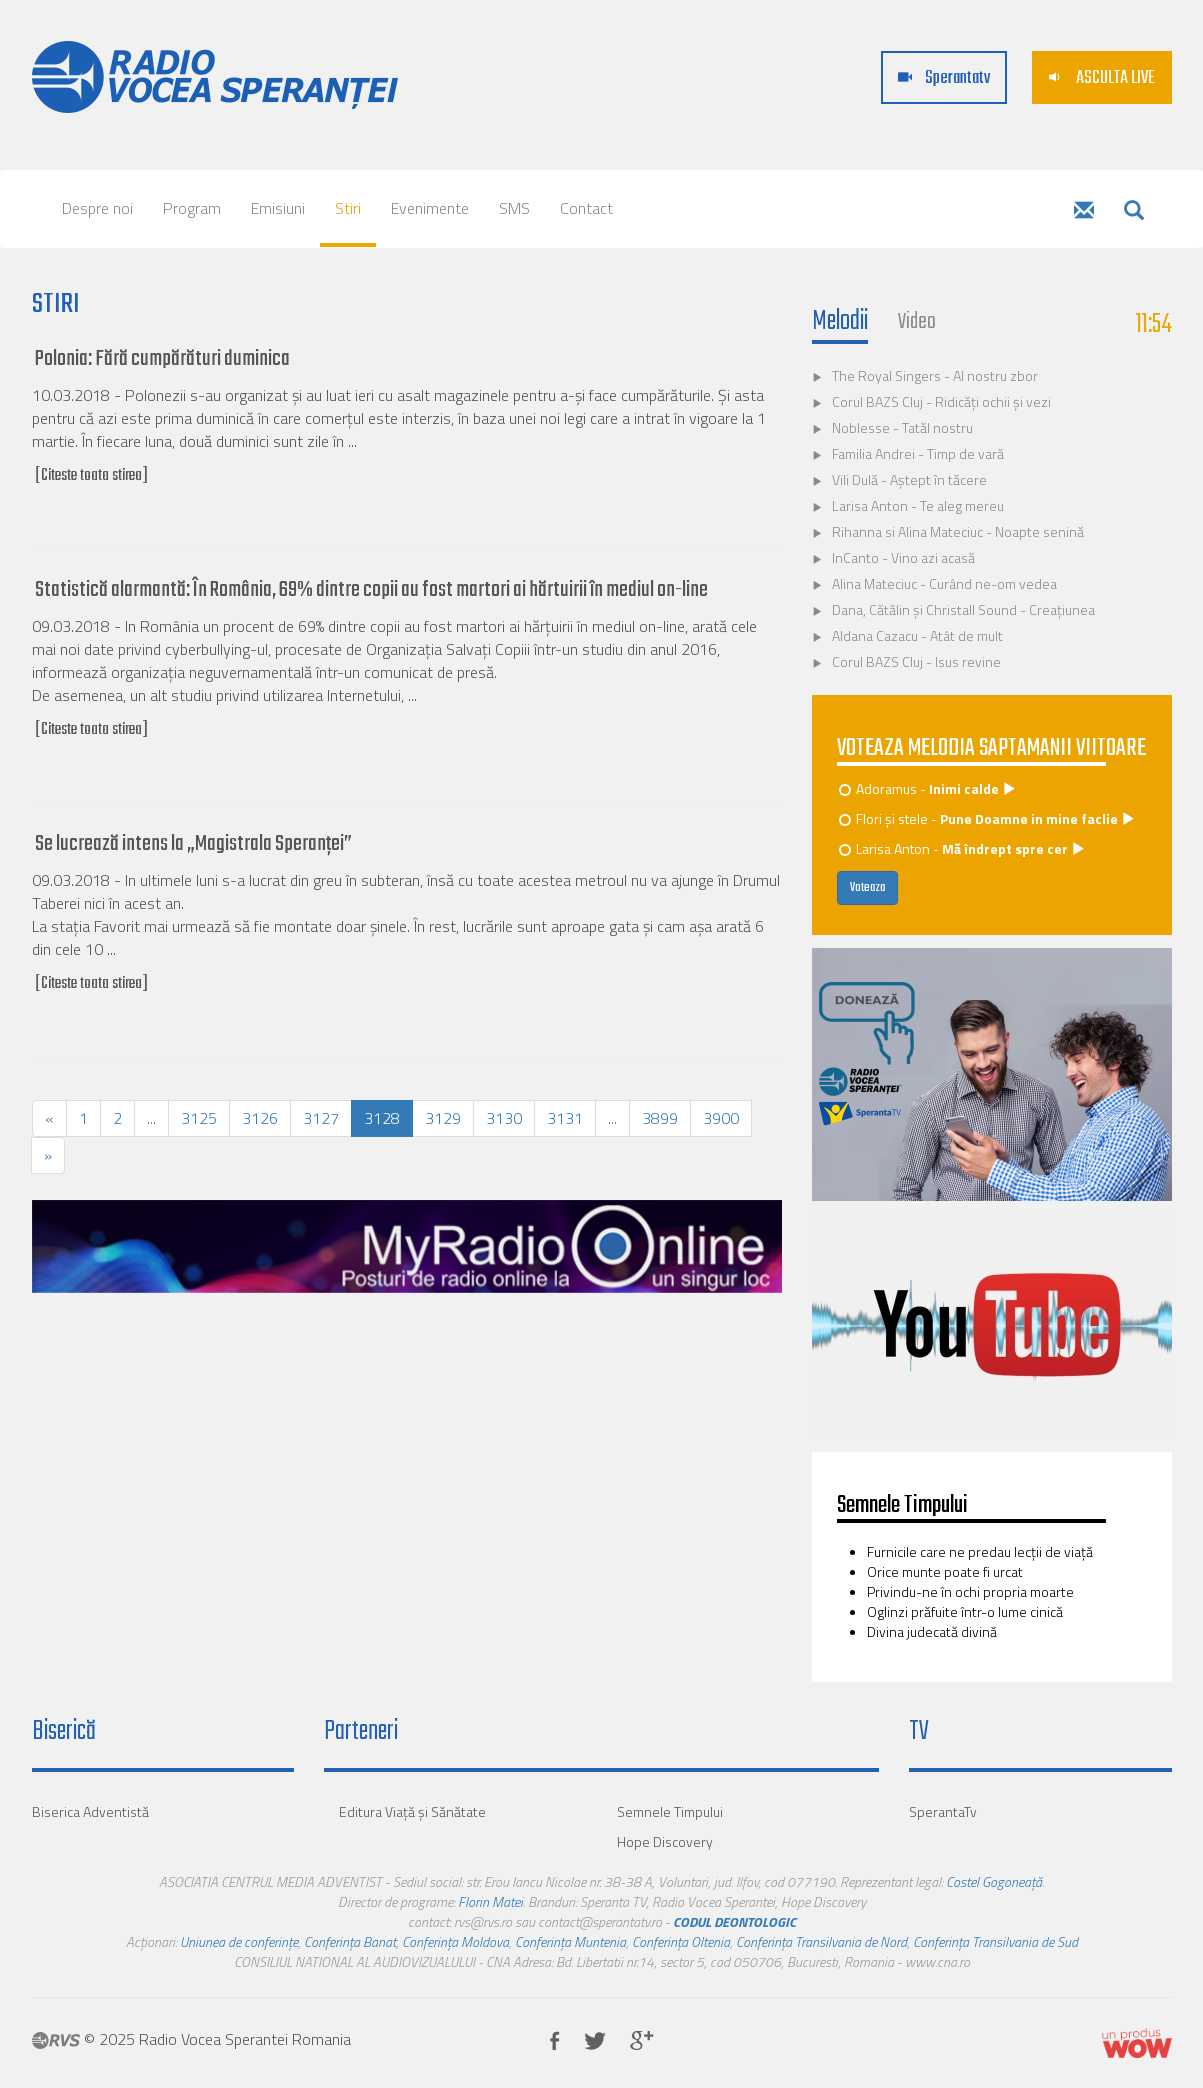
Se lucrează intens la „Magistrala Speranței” (193, 844)
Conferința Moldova (455, 1941)
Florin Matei (490, 1901)
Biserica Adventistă (90, 1811)
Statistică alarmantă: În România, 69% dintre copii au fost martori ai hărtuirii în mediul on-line (371, 590)
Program (192, 208)
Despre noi (97, 208)
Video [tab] (917, 322)
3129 (443, 1118)
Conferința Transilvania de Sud (995, 1941)
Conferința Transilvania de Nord (821, 1941)
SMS (514, 208)
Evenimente (430, 208)
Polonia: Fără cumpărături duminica (162, 359)
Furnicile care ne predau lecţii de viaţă (980, 1551)
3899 (660, 1118)
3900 (721, 1118)
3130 (504, 1118)
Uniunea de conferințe (239, 1941)
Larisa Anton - (963, 848)
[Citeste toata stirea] (91, 476)
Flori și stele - (988, 818)
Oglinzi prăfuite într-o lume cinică (965, 1611)
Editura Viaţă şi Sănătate (412, 1811)
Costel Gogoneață (994, 1881)
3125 (199, 1118)
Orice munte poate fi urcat (945, 1571)
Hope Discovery (665, 1841)
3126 (260, 1118)
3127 (321, 1118)
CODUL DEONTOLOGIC (734, 1921)
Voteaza (867, 888)
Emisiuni (278, 208)
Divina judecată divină (932, 1631)
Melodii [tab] (840, 322)
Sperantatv (944, 78)
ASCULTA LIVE (1102, 78)
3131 (565, 1118)
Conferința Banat (350, 1941)
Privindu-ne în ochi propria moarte (970, 1591)
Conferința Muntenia (570, 1941)
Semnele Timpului (670, 1811)
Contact (586, 208)
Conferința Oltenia (681, 1941)
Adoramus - (928, 788)
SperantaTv (943, 1811)
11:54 (1154, 324)
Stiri (348, 208)
